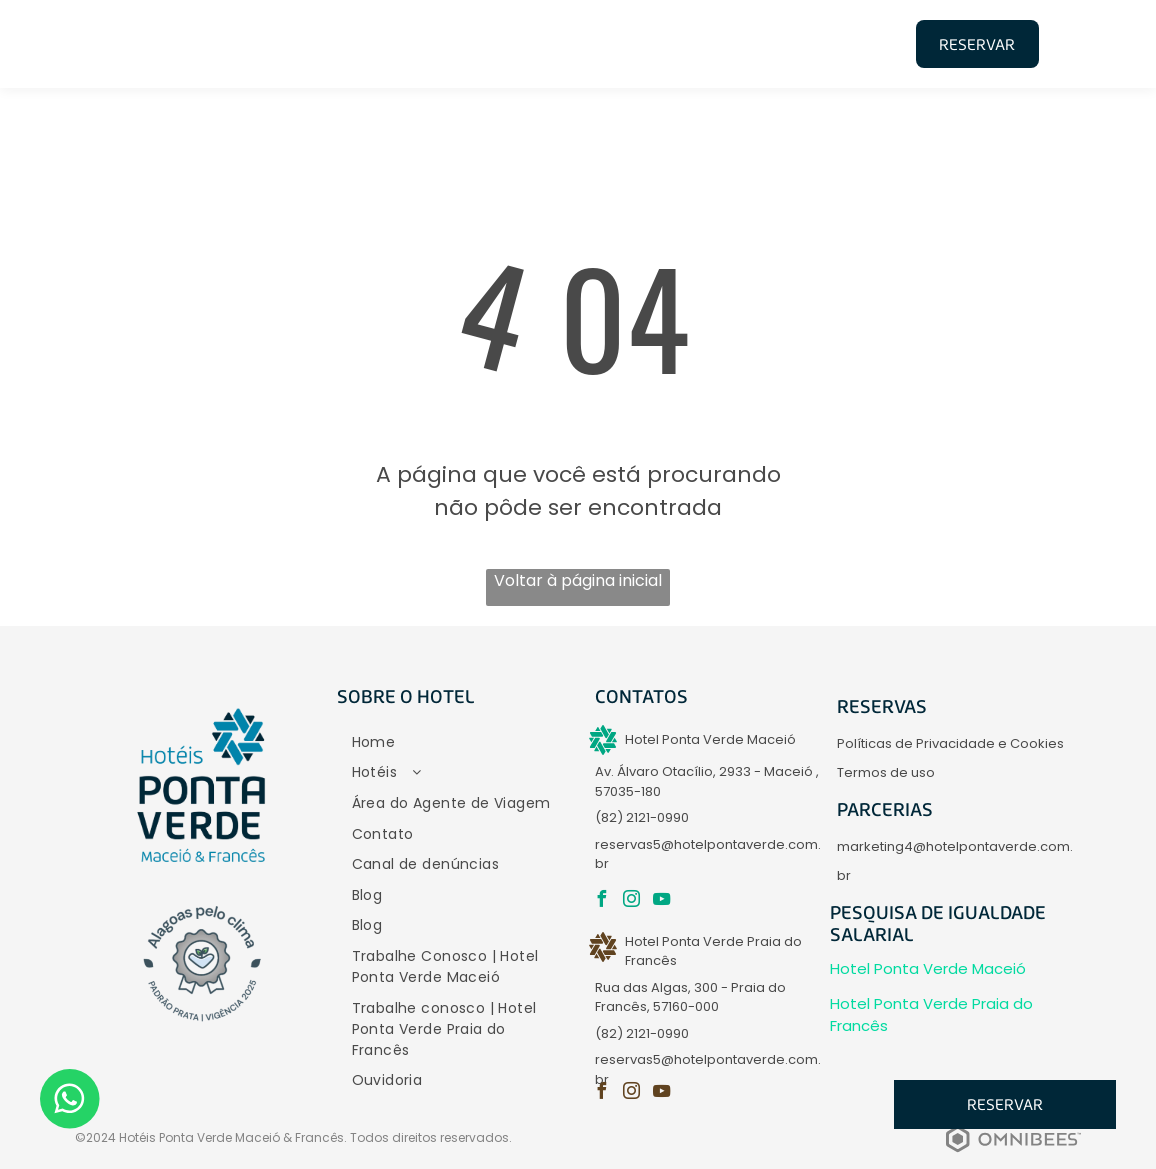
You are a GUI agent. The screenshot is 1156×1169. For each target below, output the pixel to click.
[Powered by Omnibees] (1013, 1153)
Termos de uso (886, 772)
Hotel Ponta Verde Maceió (928, 968)
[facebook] (601, 901)
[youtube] (661, 901)
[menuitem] (363, 42)
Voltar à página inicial (578, 580)
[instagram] (631, 901)
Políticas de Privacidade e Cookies (950, 743)
